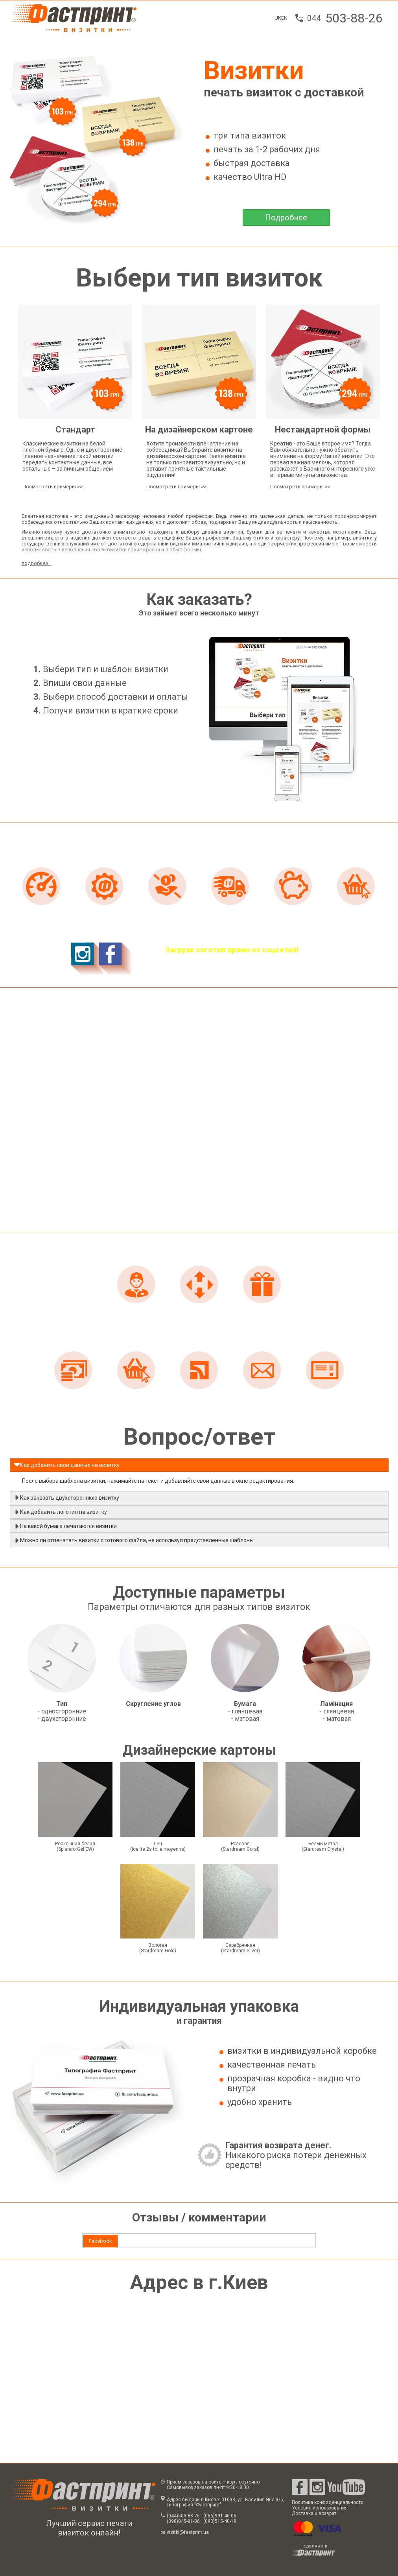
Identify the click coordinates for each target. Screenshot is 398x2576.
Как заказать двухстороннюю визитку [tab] (66, 1497)
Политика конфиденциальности (327, 2502)
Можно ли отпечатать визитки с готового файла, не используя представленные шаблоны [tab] (134, 1540)
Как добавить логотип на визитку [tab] (60, 1512)
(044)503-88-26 (183, 2516)
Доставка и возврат (314, 2513)
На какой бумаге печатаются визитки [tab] (65, 1526)
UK (278, 18)
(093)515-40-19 (219, 2521)
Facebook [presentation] (100, 2241)
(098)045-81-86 (183, 2521)
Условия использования (320, 2508)
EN (284, 18)
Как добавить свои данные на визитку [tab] (67, 1465)
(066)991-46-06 (219, 2516)
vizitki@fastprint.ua (188, 2532)
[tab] (100, 2241)
